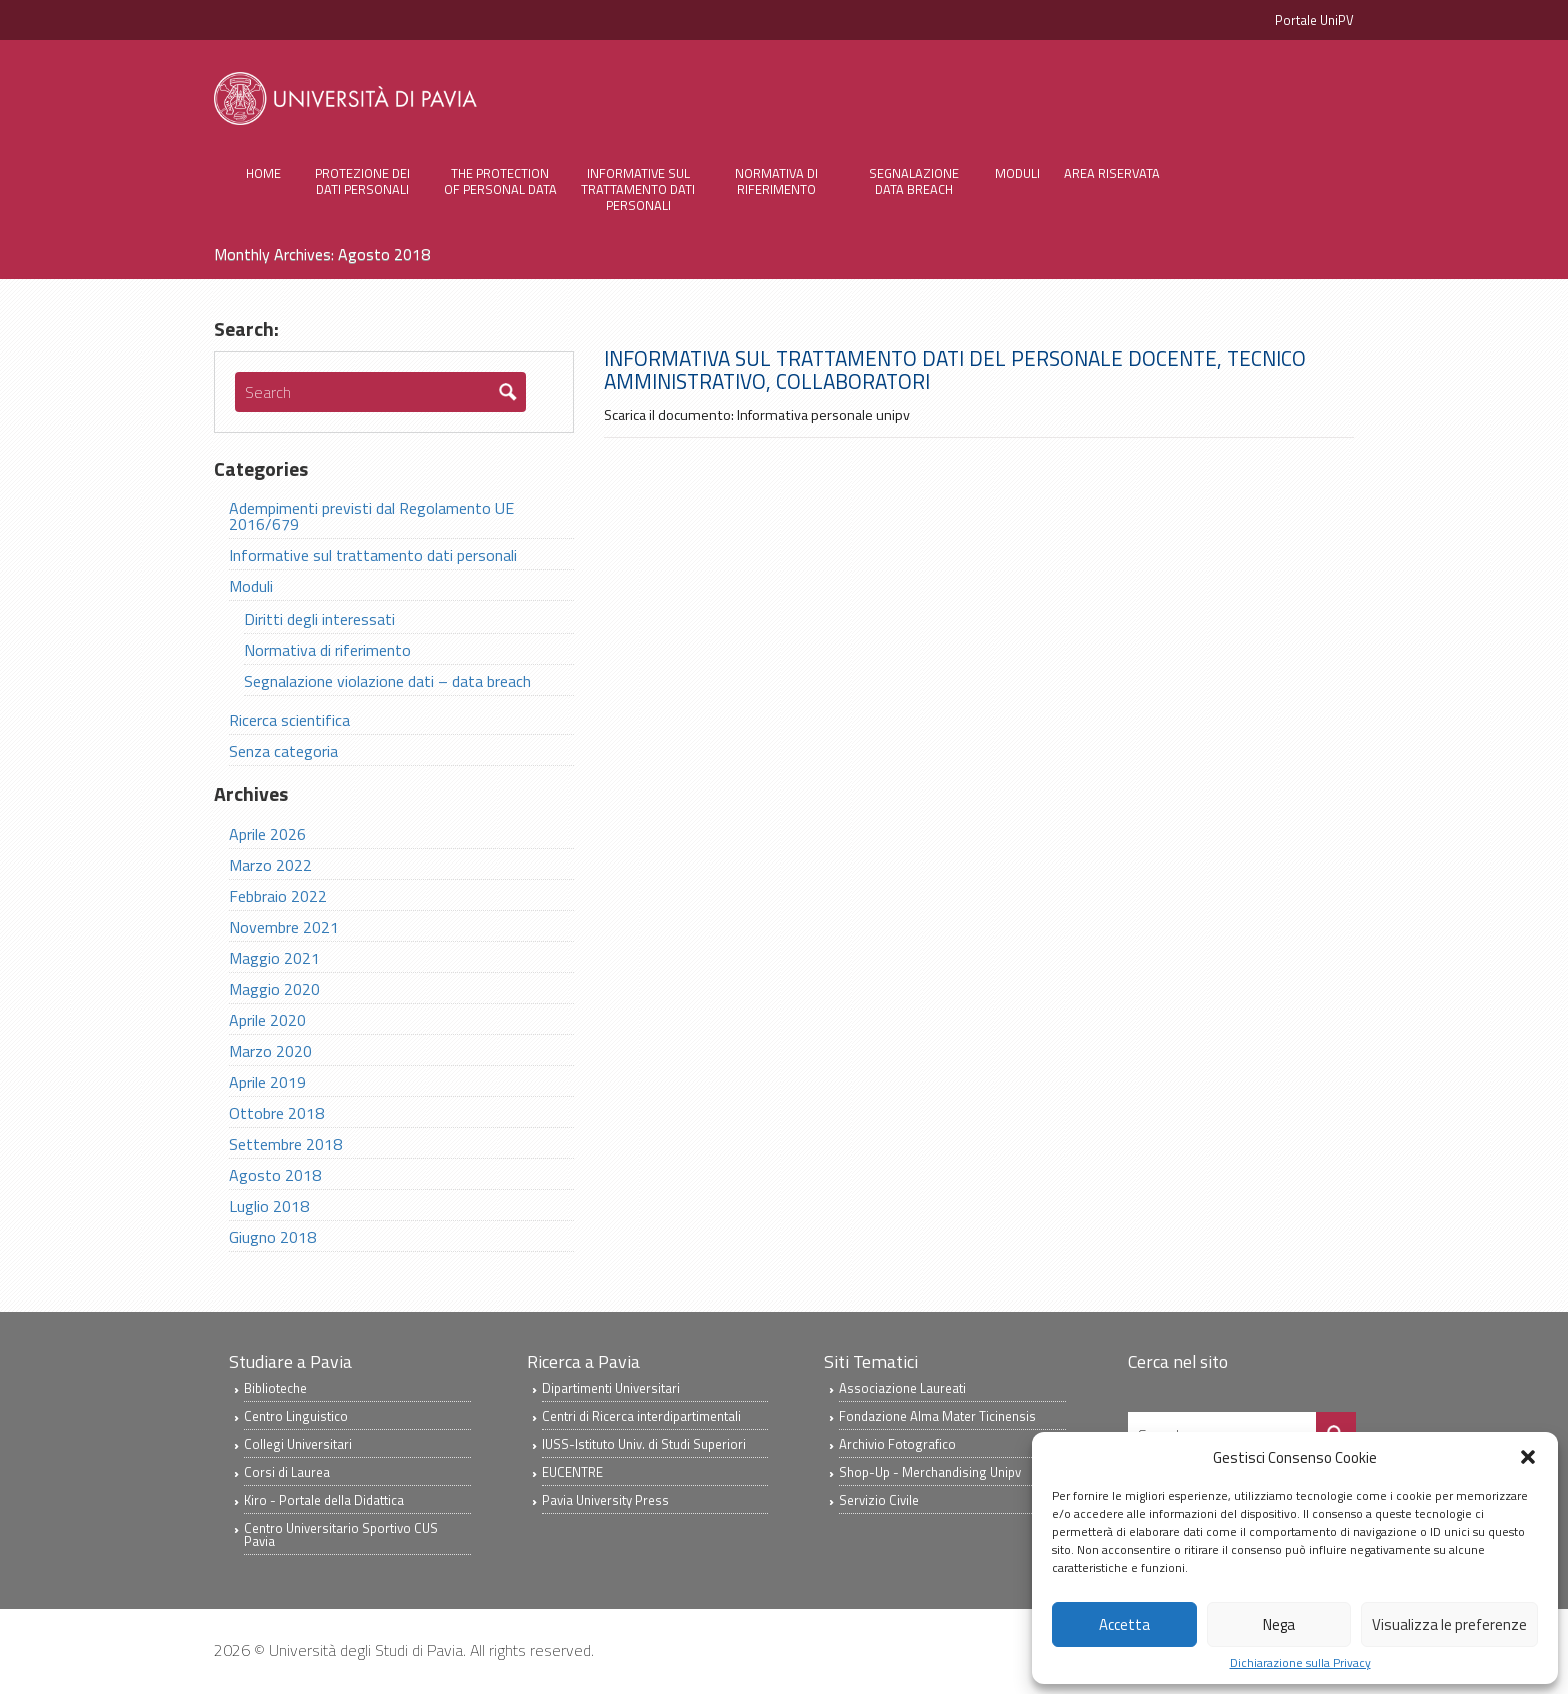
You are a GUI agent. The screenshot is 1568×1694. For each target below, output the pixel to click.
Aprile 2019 (267, 1084)
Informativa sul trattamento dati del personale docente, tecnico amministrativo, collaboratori (955, 370)
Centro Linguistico (296, 1418)
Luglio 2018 (269, 1208)
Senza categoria (283, 753)
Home (263, 173)
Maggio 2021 (274, 960)
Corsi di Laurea (287, 1474)
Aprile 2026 (267, 836)
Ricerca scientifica (289, 722)
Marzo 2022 (270, 867)
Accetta (1124, 1624)
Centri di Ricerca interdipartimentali (641, 1418)
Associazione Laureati (902, 1390)
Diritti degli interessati (319, 621)
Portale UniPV (1314, 20)
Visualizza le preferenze (1449, 1624)
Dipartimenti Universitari (611, 1390)
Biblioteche (275, 1390)
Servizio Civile (879, 1502)
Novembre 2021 (284, 929)
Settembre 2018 (285, 1146)
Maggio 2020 (274, 991)
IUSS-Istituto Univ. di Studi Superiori (644, 1446)
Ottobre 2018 (276, 1115)
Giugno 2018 (272, 1239)
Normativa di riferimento (776, 181)
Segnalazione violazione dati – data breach (387, 683)
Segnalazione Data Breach (914, 181)
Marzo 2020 (270, 1053)
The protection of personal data (500, 181)
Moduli (1017, 173)
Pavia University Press (605, 1502)
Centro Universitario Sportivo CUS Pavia (341, 1536)
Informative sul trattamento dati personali (638, 189)
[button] (1528, 1457)
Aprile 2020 (267, 1022)
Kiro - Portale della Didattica (324, 1502)
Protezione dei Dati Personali (362, 181)
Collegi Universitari (298, 1446)
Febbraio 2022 (278, 898)
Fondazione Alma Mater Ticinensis (937, 1418)
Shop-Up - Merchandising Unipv (930, 1474)
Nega (1279, 1624)
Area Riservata (1112, 173)
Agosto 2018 (275, 1177)
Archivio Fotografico (897, 1446)
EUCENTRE (572, 1474)
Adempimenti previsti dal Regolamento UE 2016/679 (371, 518)
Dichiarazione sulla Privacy (1300, 1663)
